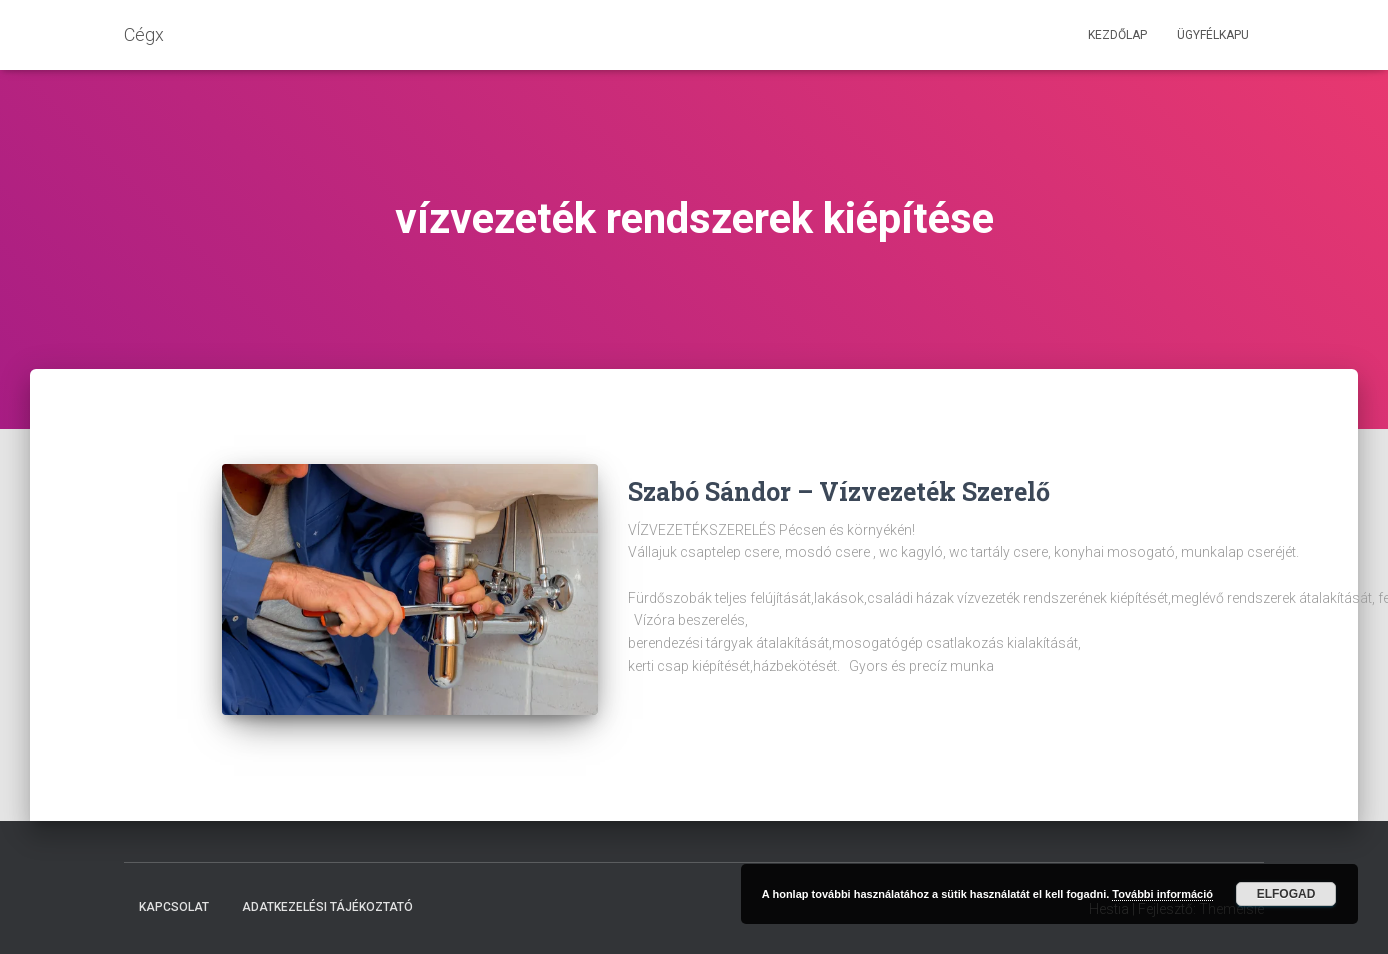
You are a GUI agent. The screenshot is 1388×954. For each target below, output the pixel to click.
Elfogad (1286, 894)
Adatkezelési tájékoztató (327, 907)
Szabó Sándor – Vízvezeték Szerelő (839, 491)
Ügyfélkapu (1213, 35)
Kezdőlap (1117, 35)
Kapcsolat (174, 907)
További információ (1162, 894)
